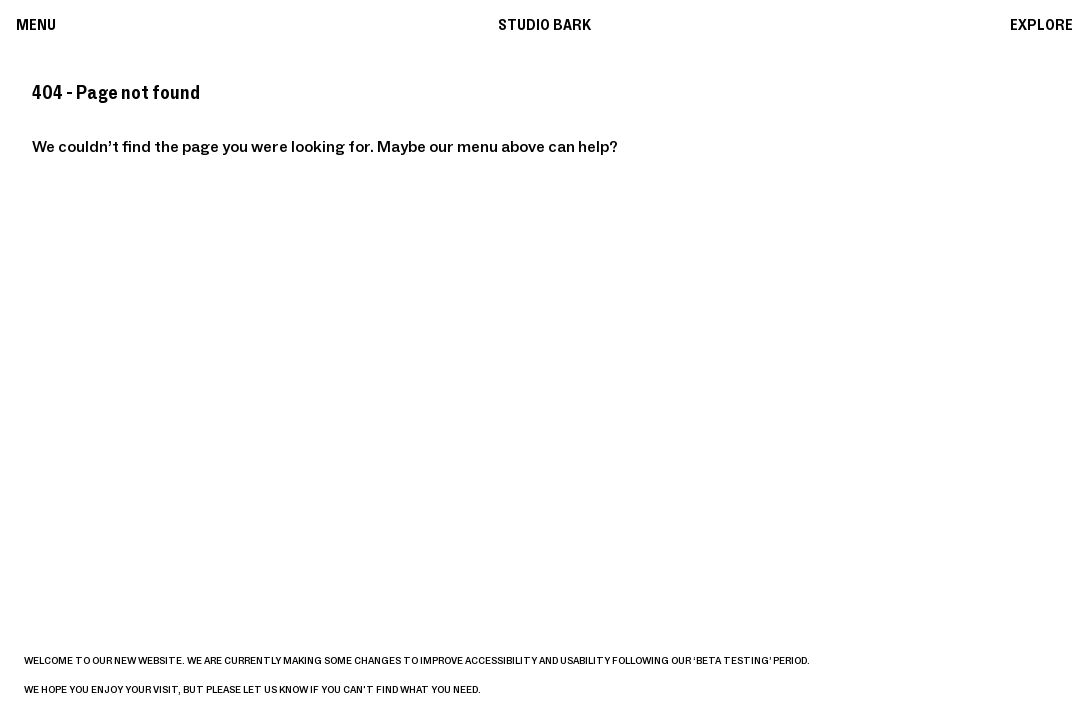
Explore (1041, 25)
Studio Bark (544, 25)
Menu (36, 25)
